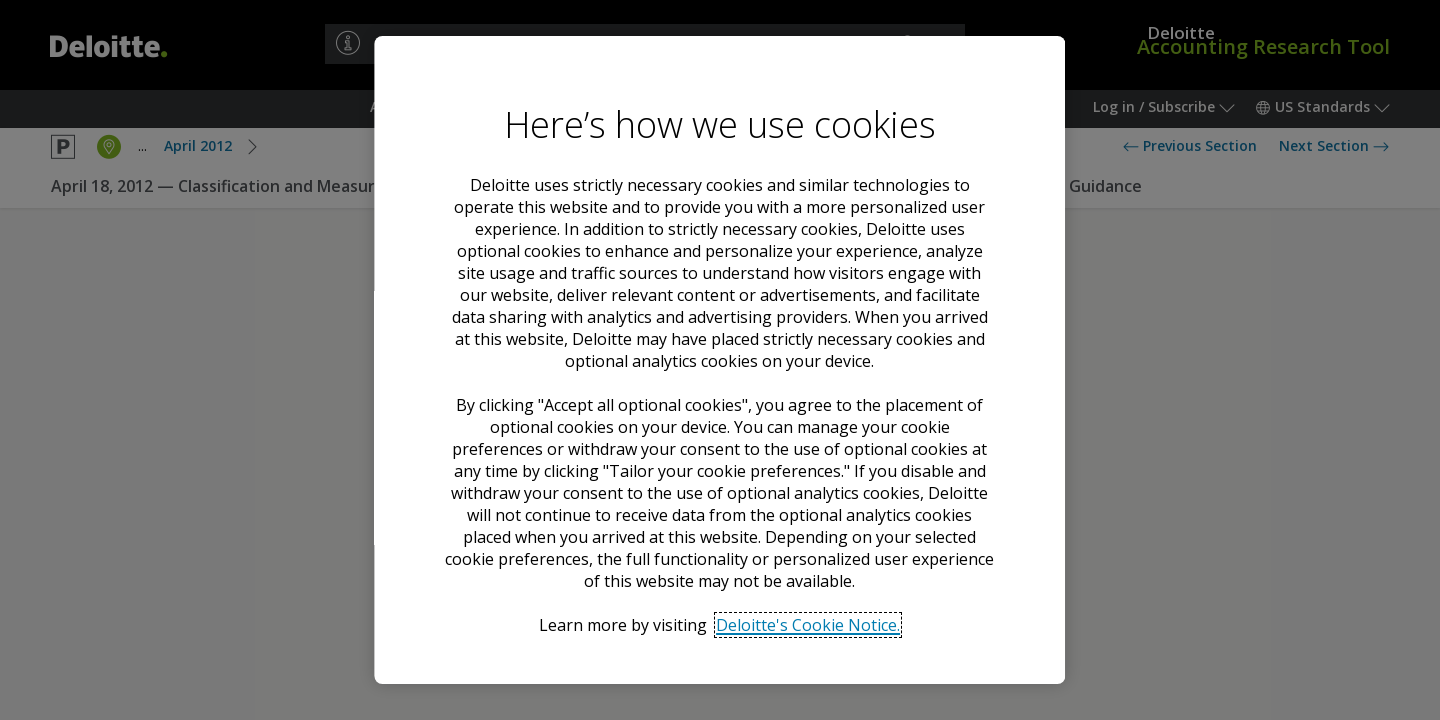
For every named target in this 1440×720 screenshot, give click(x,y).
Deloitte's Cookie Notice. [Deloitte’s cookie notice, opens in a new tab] (809, 625)
